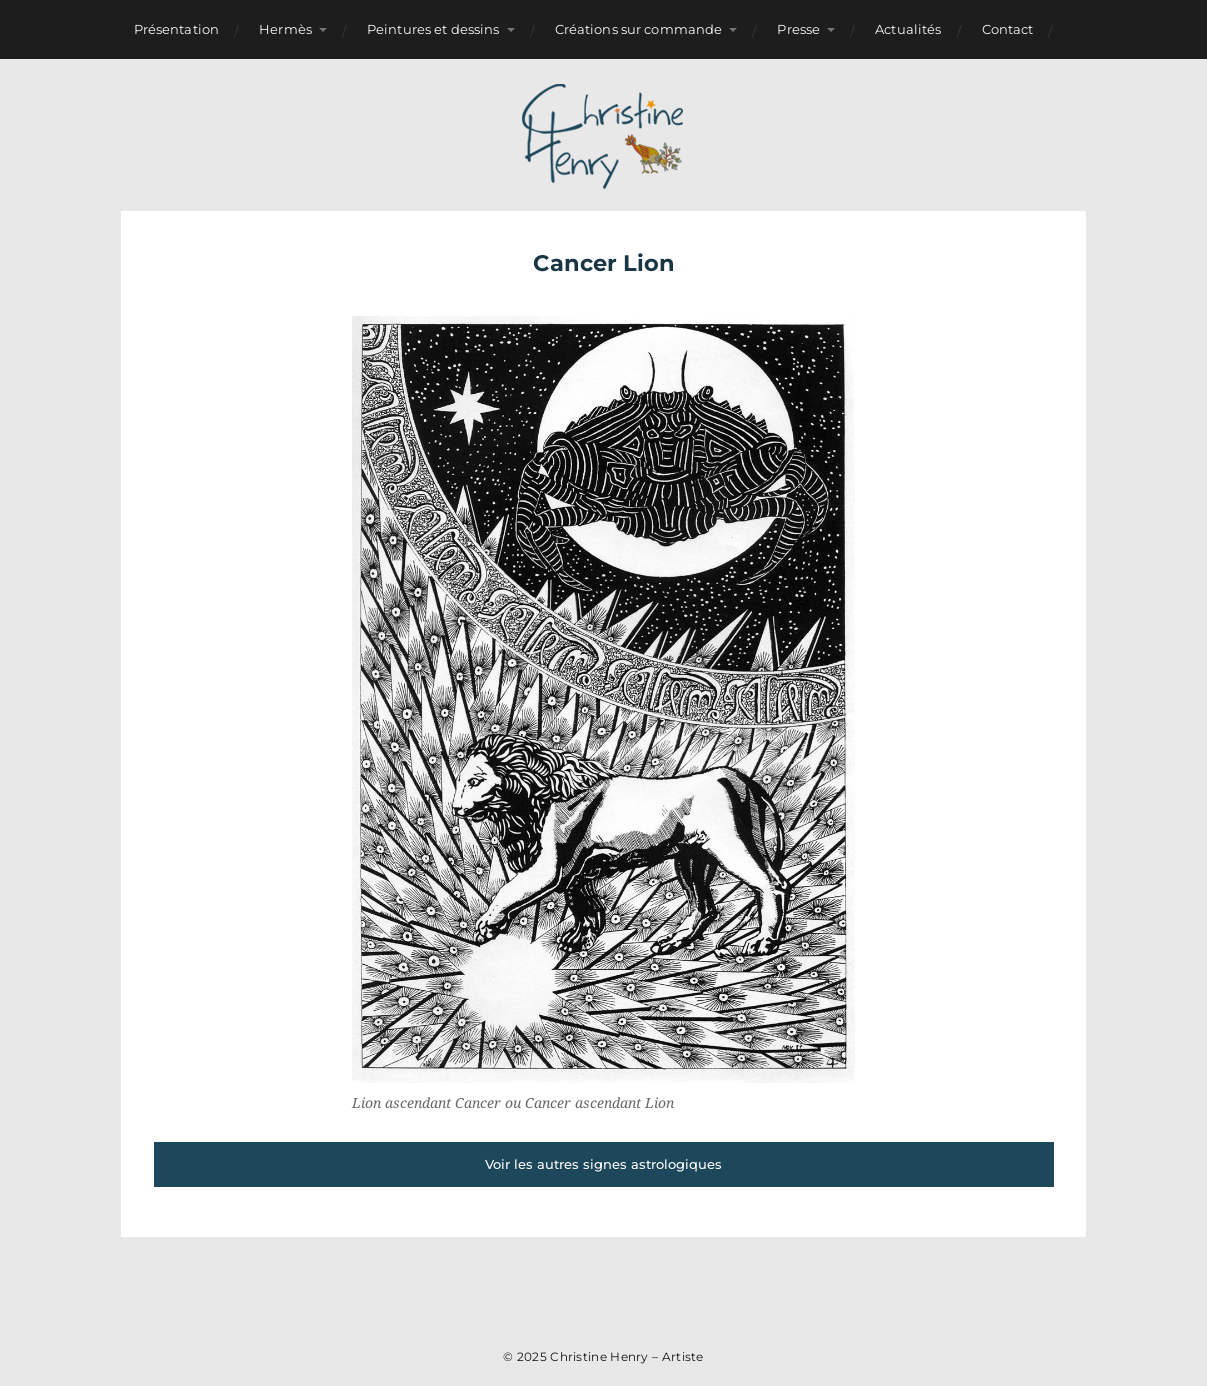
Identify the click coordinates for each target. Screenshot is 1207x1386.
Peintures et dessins (433, 29)
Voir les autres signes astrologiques (603, 1164)
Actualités (908, 29)
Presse (798, 29)
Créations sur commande (639, 29)
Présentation (177, 29)
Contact (1008, 29)
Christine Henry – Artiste (627, 1356)
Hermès (285, 29)
